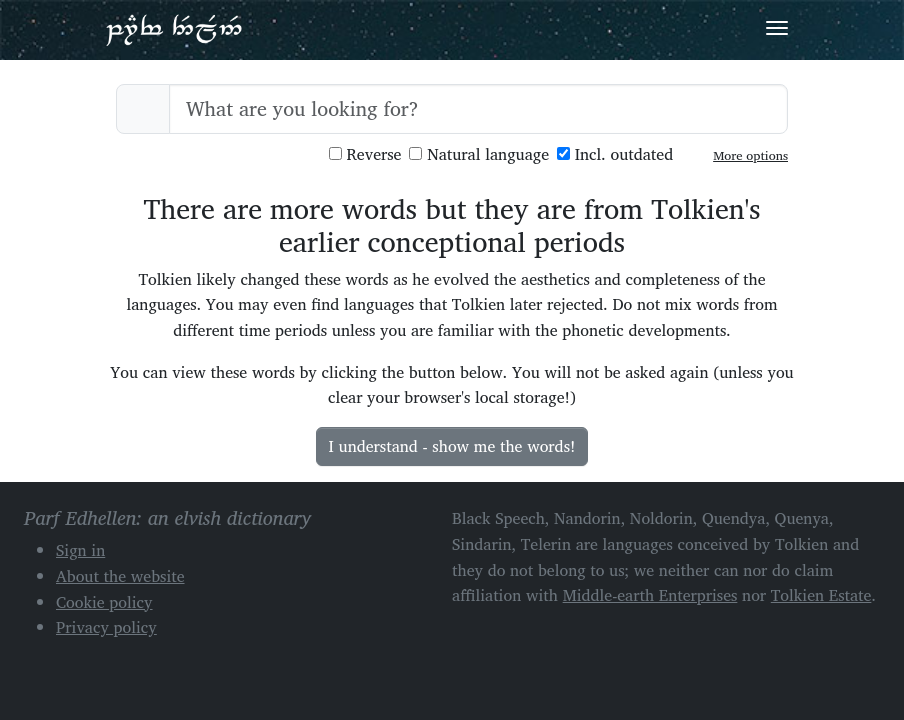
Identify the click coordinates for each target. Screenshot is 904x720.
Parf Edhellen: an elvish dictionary (174, 29)
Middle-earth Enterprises (650, 595)
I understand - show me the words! (452, 446)
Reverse (365, 154)
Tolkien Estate (821, 595)
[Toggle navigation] (777, 28)
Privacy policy (106, 627)
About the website (120, 576)
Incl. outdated (615, 154)
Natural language (479, 154)
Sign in (80, 550)
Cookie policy (104, 602)
